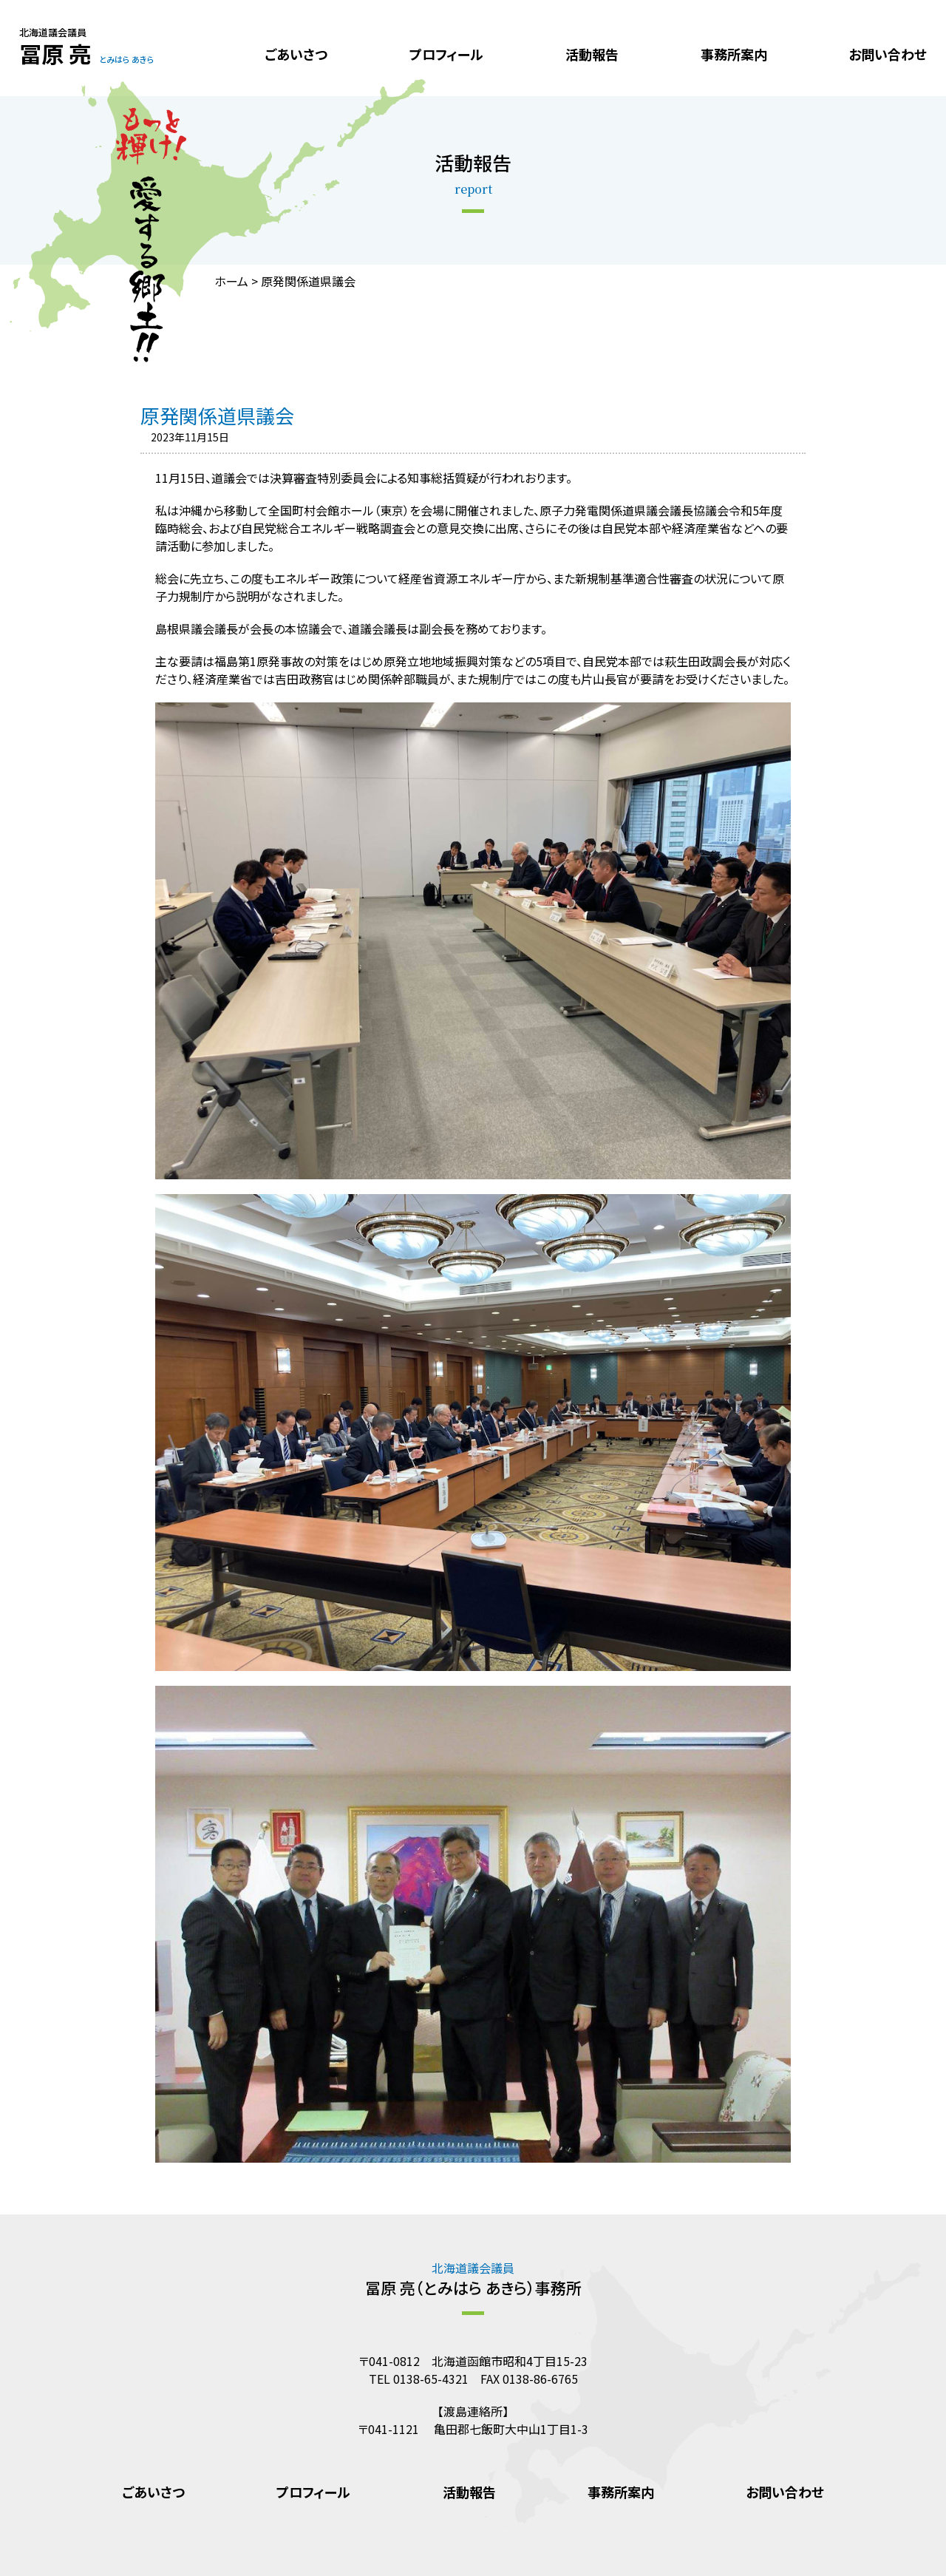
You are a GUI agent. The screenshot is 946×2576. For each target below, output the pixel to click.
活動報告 (592, 54)
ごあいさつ (296, 54)
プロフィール (446, 54)
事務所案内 (734, 54)
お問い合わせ (887, 54)
